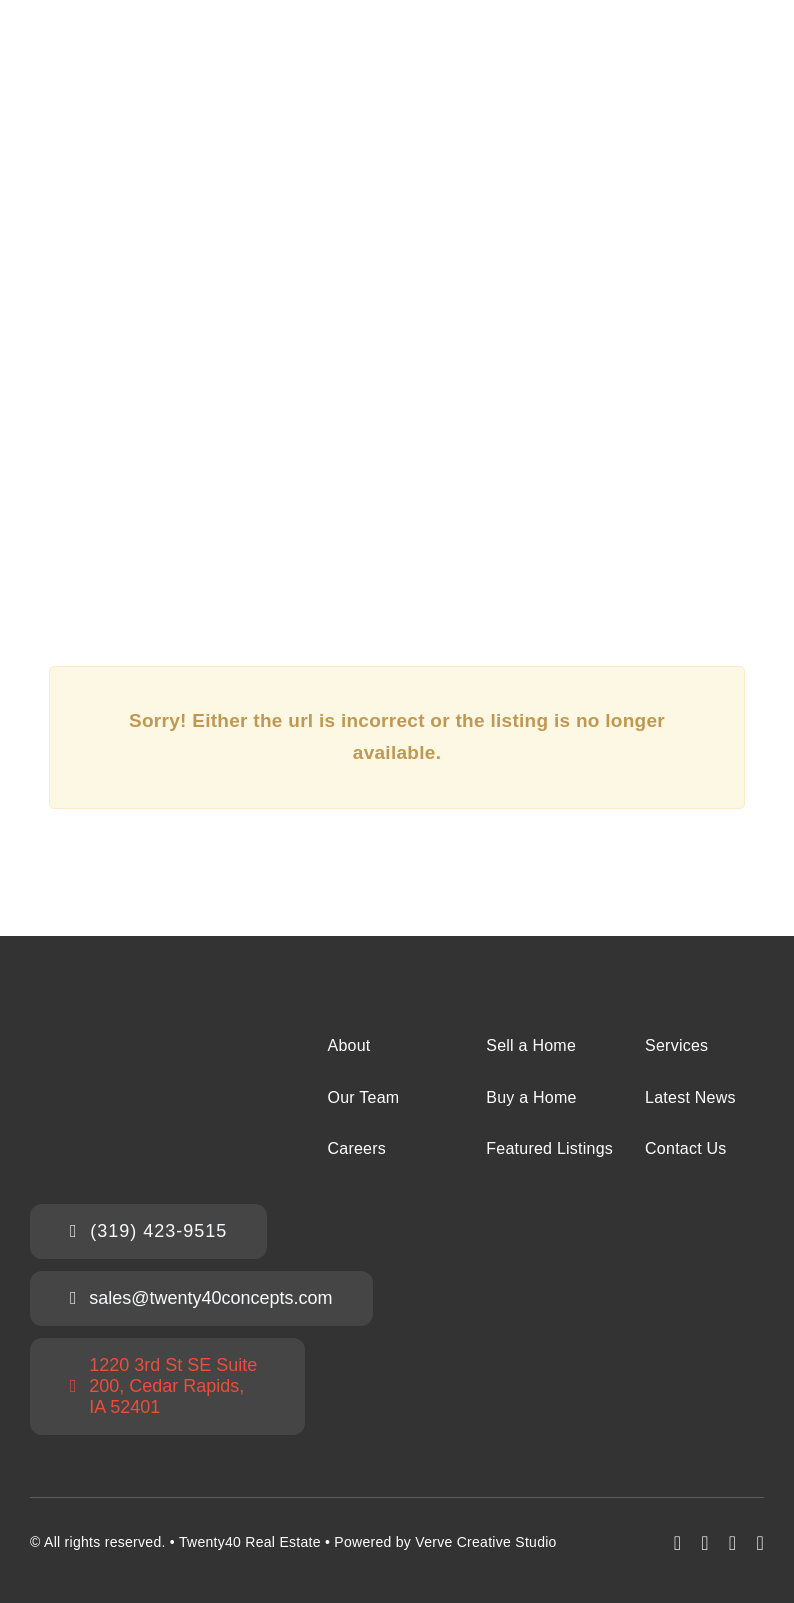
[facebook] (678, 1543)
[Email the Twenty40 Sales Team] (201, 1298)
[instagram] (705, 1543)
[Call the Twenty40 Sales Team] (148, 1231)
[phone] (760, 1543)
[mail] (733, 1543)
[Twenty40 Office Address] (167, 1386)
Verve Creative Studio (485, 1542)
